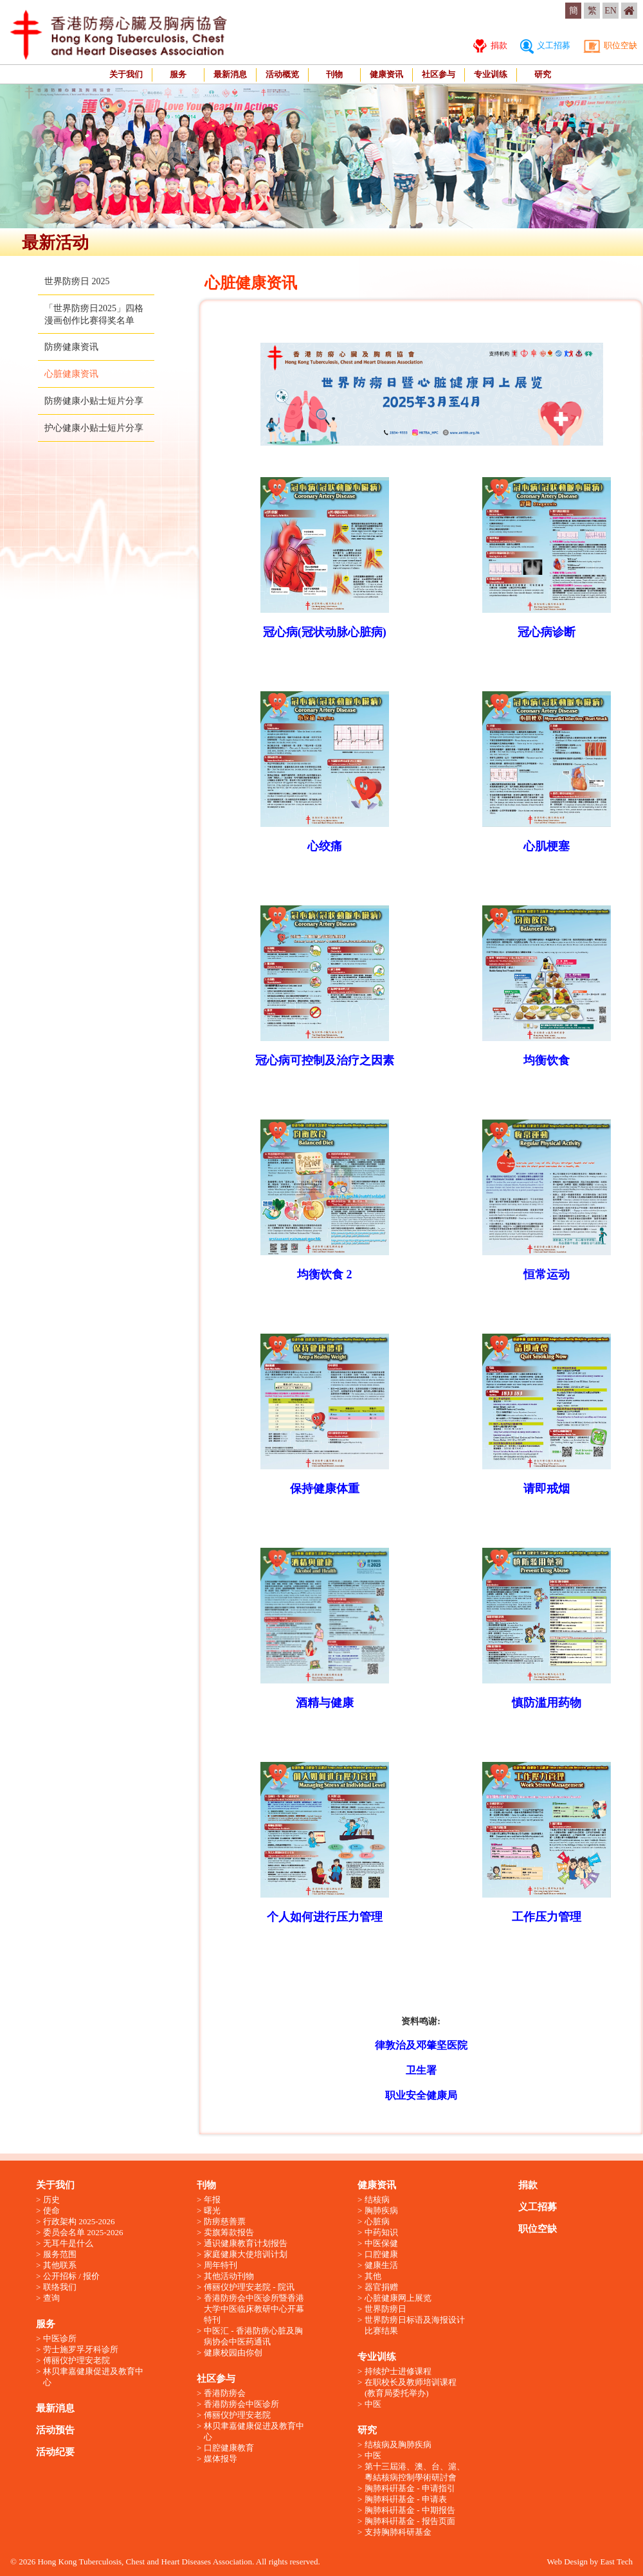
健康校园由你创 (233, 2352)
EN (610, 10)
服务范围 (60, 2254)
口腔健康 (381, 2254)
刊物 (334, 74)
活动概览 (282, 74)
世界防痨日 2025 (77, 281)
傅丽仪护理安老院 (76, 2360)
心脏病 (377, 2221)
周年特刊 (220, 2265)
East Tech (617, 2561)
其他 (373, 2276)
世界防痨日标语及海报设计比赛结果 (415, 2325)
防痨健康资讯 (71, 347)
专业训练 (490, 74)
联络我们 (60, 2287)
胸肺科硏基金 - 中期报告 (410, 2510)
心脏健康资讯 (71, 374)
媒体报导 (220, 2458)
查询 (51, 2298)
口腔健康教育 (229, 2448)
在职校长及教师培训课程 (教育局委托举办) (411, 2387)
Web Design (567, 2561)
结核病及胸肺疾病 (398, 2444)
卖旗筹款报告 (229, 2232)
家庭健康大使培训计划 (245, 2254)
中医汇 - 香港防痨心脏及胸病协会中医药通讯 (253, 2336)
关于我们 (126, 74)
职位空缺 (610, 45)
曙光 (212, 2210)
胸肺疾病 (381, 2210)
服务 (178, 74)
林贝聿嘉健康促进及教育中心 (93, 2376)
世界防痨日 (385, 2309)
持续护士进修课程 (398, 2371)
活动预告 (55, 2430)
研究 (542, 74)
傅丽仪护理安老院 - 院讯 (249, 2287)
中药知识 (381, 2232)
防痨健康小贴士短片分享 (93, 401)
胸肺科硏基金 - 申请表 (406, 2499)
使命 (51, 2210)
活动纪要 (55, 2452)
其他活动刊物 (229, 2276)
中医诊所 (60, 2338)
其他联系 (60, 2265)
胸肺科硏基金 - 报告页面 (410, 2521)
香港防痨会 (225, 2393)
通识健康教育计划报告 (245, 2243)
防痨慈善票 (225, 2221)
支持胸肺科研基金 (398, 2532)
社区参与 (438, 74)
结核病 (377, 2199)
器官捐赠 (381, 2287)
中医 (373, 2404)
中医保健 (381, 2243)
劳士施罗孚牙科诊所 (80, 2349)
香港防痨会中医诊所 (241, 2404)
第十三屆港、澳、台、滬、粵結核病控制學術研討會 (415, 2472)
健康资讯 (386, 74)
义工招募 (545, 45)
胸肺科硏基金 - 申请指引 (410, 2488)
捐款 (490, 45)
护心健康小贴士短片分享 (93, 428)
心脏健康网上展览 (398, 2298)
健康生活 (381, 2265)
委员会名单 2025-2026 (83, 2232)
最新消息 (230, 74)
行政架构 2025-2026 (79, 2221)
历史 (51, 2199)
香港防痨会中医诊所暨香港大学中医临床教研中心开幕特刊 (254, 2309)
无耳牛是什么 (68, 2243)
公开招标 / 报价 (71, 2276)
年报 (212, 2199)
